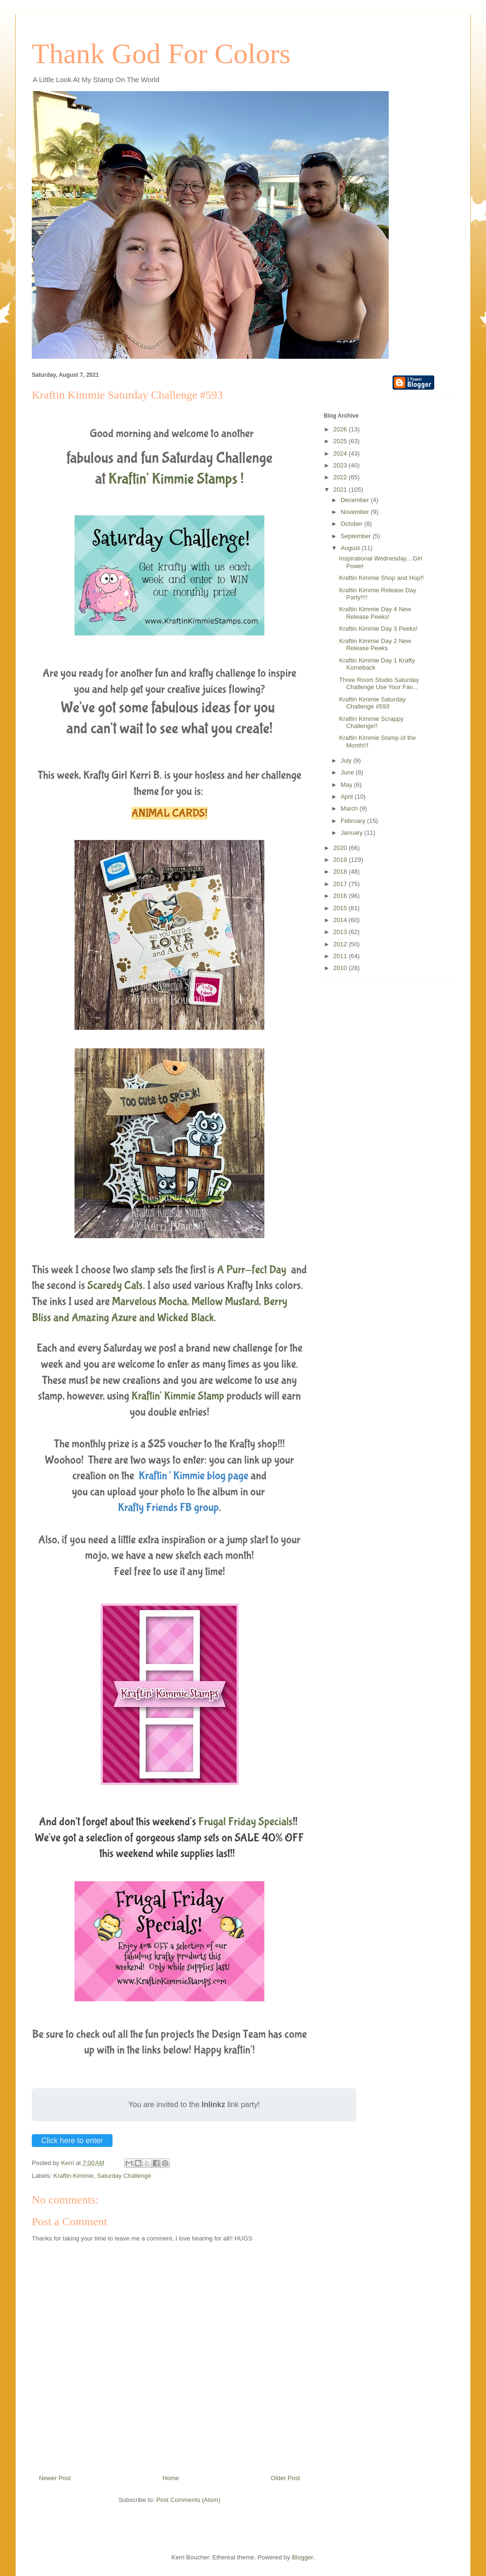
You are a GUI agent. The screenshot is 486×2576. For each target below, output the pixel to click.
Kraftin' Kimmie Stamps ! (176, 479)
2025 (341, 441)
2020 (341, 847)
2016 (341, 895)
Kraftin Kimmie (74, 2175)
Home (171, 2478)
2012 (341, 944)
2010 (341, 967)
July (347, 760)
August (351, 547)
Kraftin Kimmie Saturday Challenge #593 (372, 703)
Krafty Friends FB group (168, 1507)
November (356, 511)
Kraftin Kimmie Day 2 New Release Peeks (375, 644)
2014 (341, 920)
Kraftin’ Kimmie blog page (193, 1475)
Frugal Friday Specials (245, 1821)
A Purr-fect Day (253, 1269)
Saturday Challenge (124, 2175)
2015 (341, 908)
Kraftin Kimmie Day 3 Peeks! (378, 628)
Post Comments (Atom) (188, 2499)
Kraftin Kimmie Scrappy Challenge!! (371, 722)
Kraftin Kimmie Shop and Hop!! (381, 577)
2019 (341, 859)
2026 (341, 429)
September (357, 536)
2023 (341, 465)
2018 (341, 871)
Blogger (302, 2557)
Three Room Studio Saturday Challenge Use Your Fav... (379, 683)
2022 (341, 477)
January (352, 832)
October (352, 523)
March (350, 808)
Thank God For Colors (161, 53)
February (354, 820)
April (348, 796)
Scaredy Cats (115, 1285)
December (356, 500)
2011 (341, 956)
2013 (341, 931)
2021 (341, 489)
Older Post (285, 2478)
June (348, 772)
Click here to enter (72, 2141)
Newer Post (55, 2478)
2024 (341, 453)
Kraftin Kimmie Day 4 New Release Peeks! (375, 613)
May (347, 784)
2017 (341, 883)
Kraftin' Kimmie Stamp (177, 1396)
